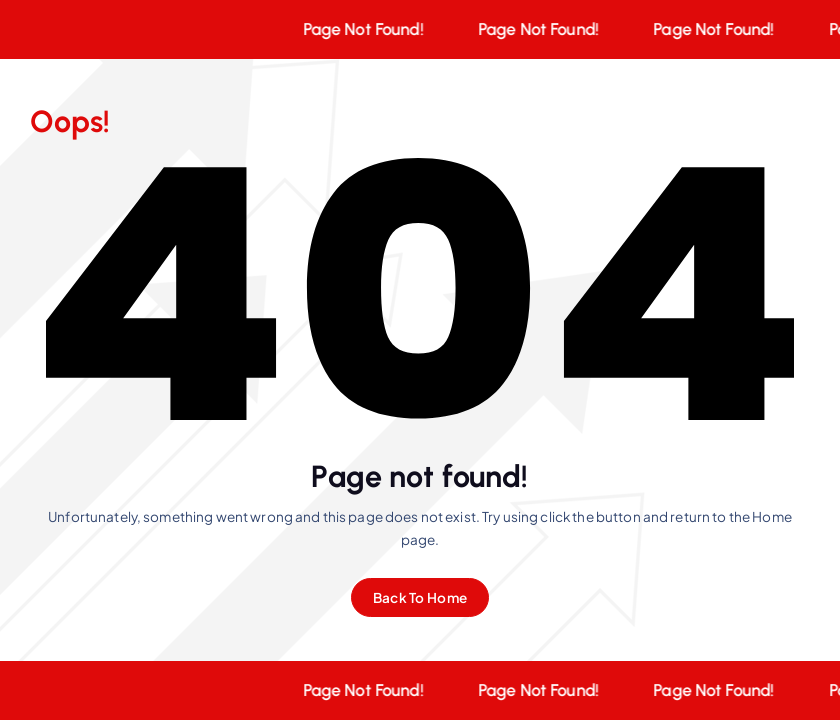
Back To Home (420, 597)
